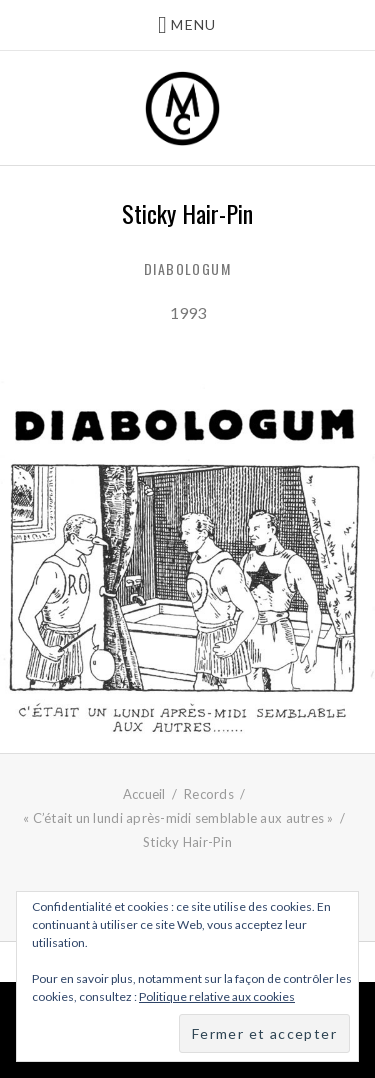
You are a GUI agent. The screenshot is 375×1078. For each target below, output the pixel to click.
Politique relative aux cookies (217, 996)
